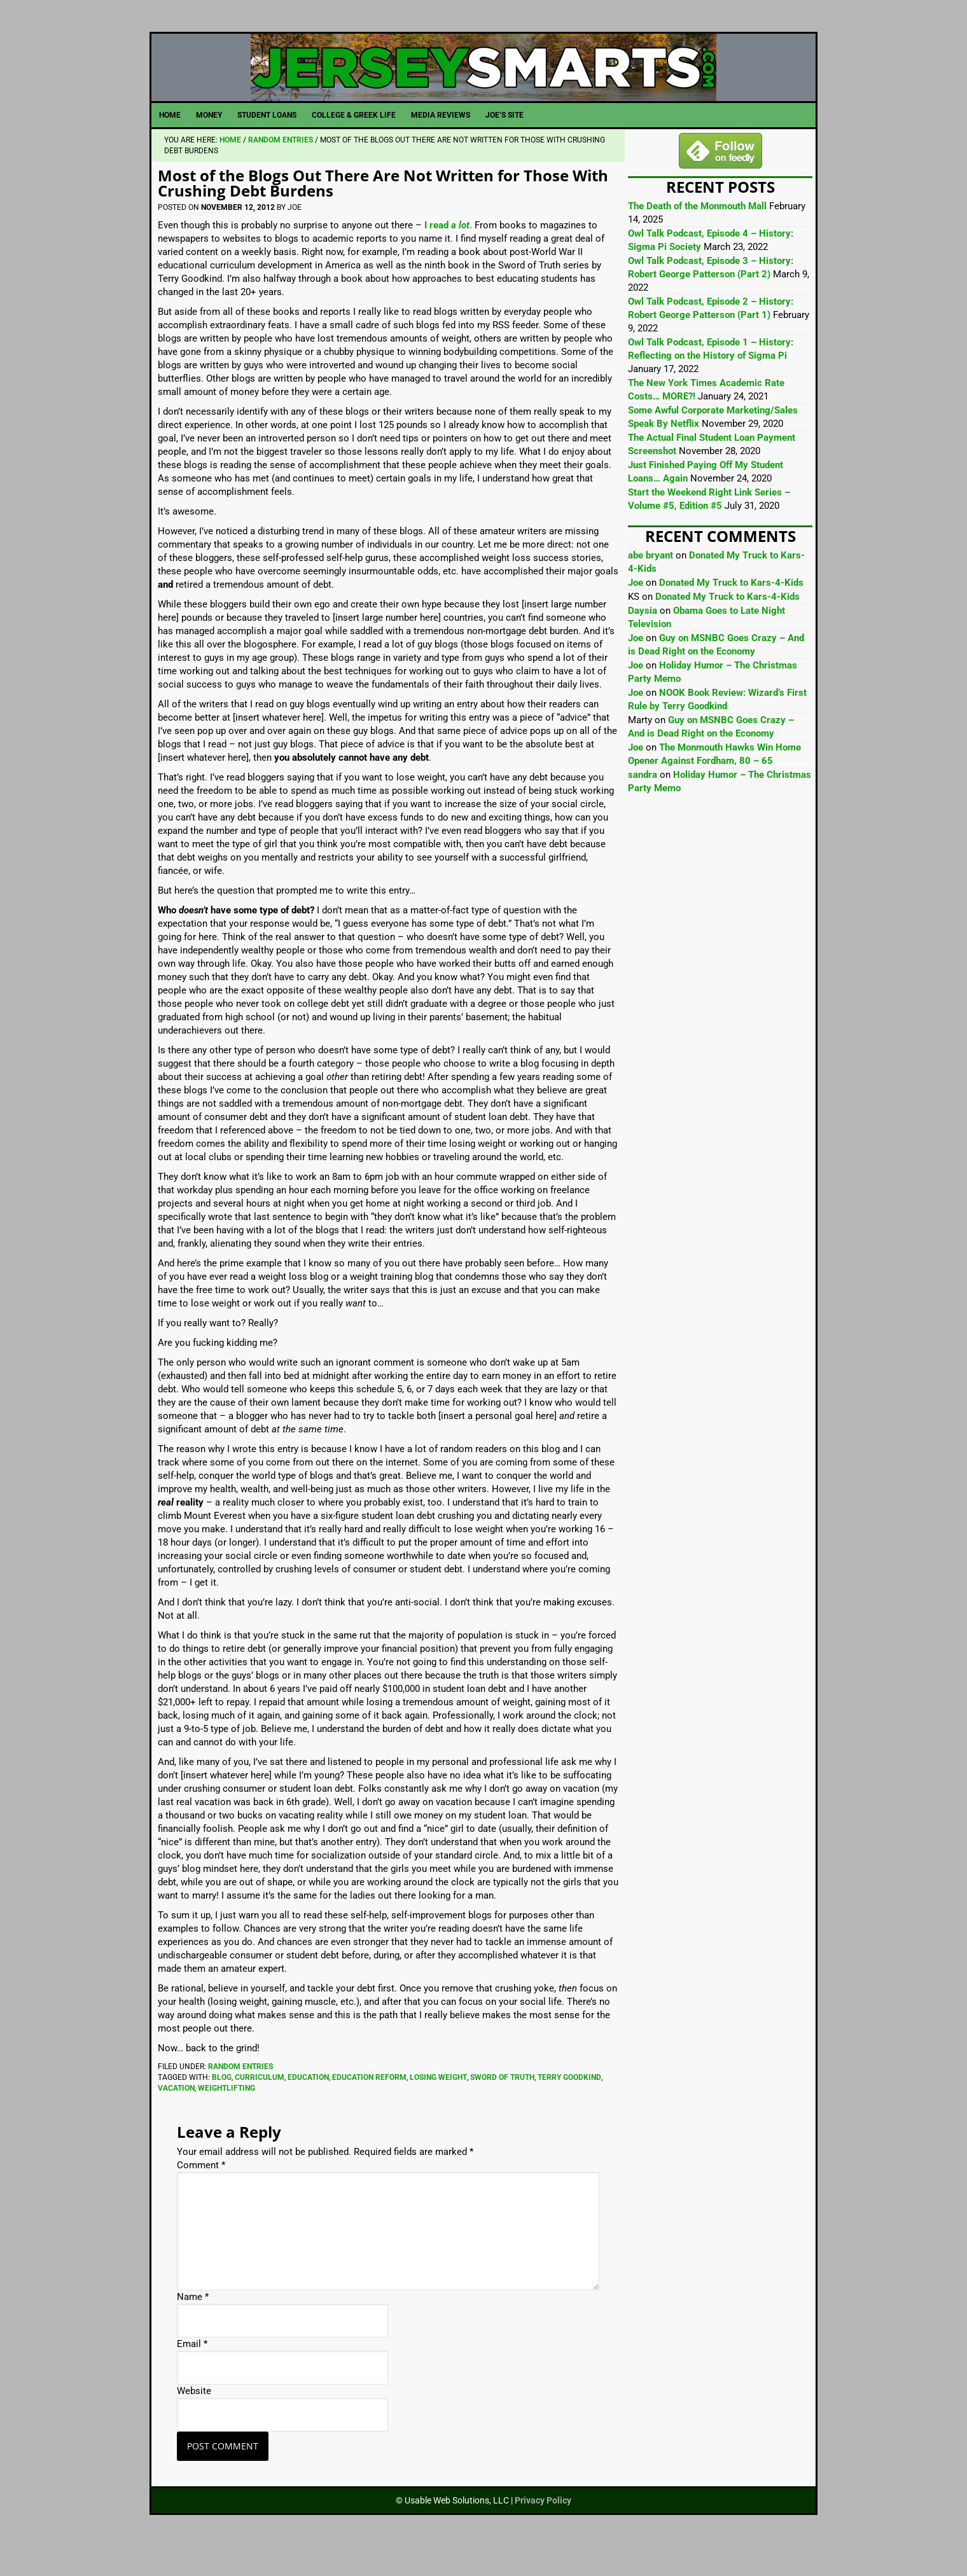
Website (194, 2420)
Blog (222, 2106)
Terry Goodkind (569, 2106)
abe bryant (650, 584)
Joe (635, 612)
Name (193, 2326)
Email (192, 2373)
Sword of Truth (502, 2106)
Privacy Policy (543, 2529)
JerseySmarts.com (483, 82)
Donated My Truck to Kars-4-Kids (731, 612)
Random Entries (240, 2095)
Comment (201, 2194)
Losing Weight (438, 2106)
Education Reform (369, 2106)
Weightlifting (226, 2117)
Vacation (176, 2117)
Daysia (642, 640)
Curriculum (259, 2106)
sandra (642, 804)
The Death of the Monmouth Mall (697, 235)
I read (447, 254)
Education (308, 2106)
